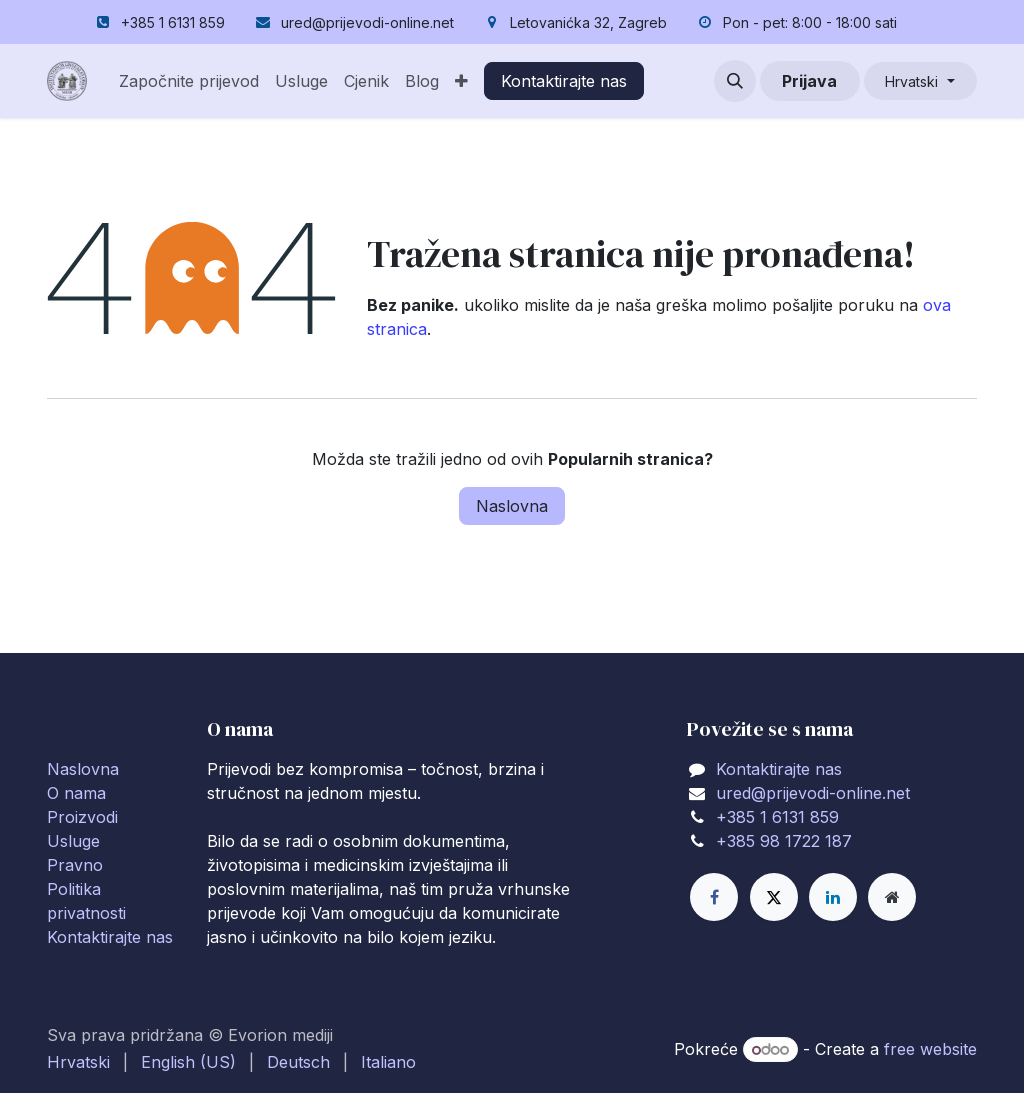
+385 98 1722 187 (784, 841)
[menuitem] (189, 81)
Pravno (75, 865)
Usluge (73, 841)
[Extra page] (892, 897)
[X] (774, 897)
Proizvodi (82, 817)
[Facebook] (714, 897)
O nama (76, 793)
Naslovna (512, 506)
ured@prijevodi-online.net (813, 793)
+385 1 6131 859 (777, 817)
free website (930, 1049)
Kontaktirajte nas (564, 81)
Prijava (809, 81)
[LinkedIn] (833, 897)
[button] (735, 81)
